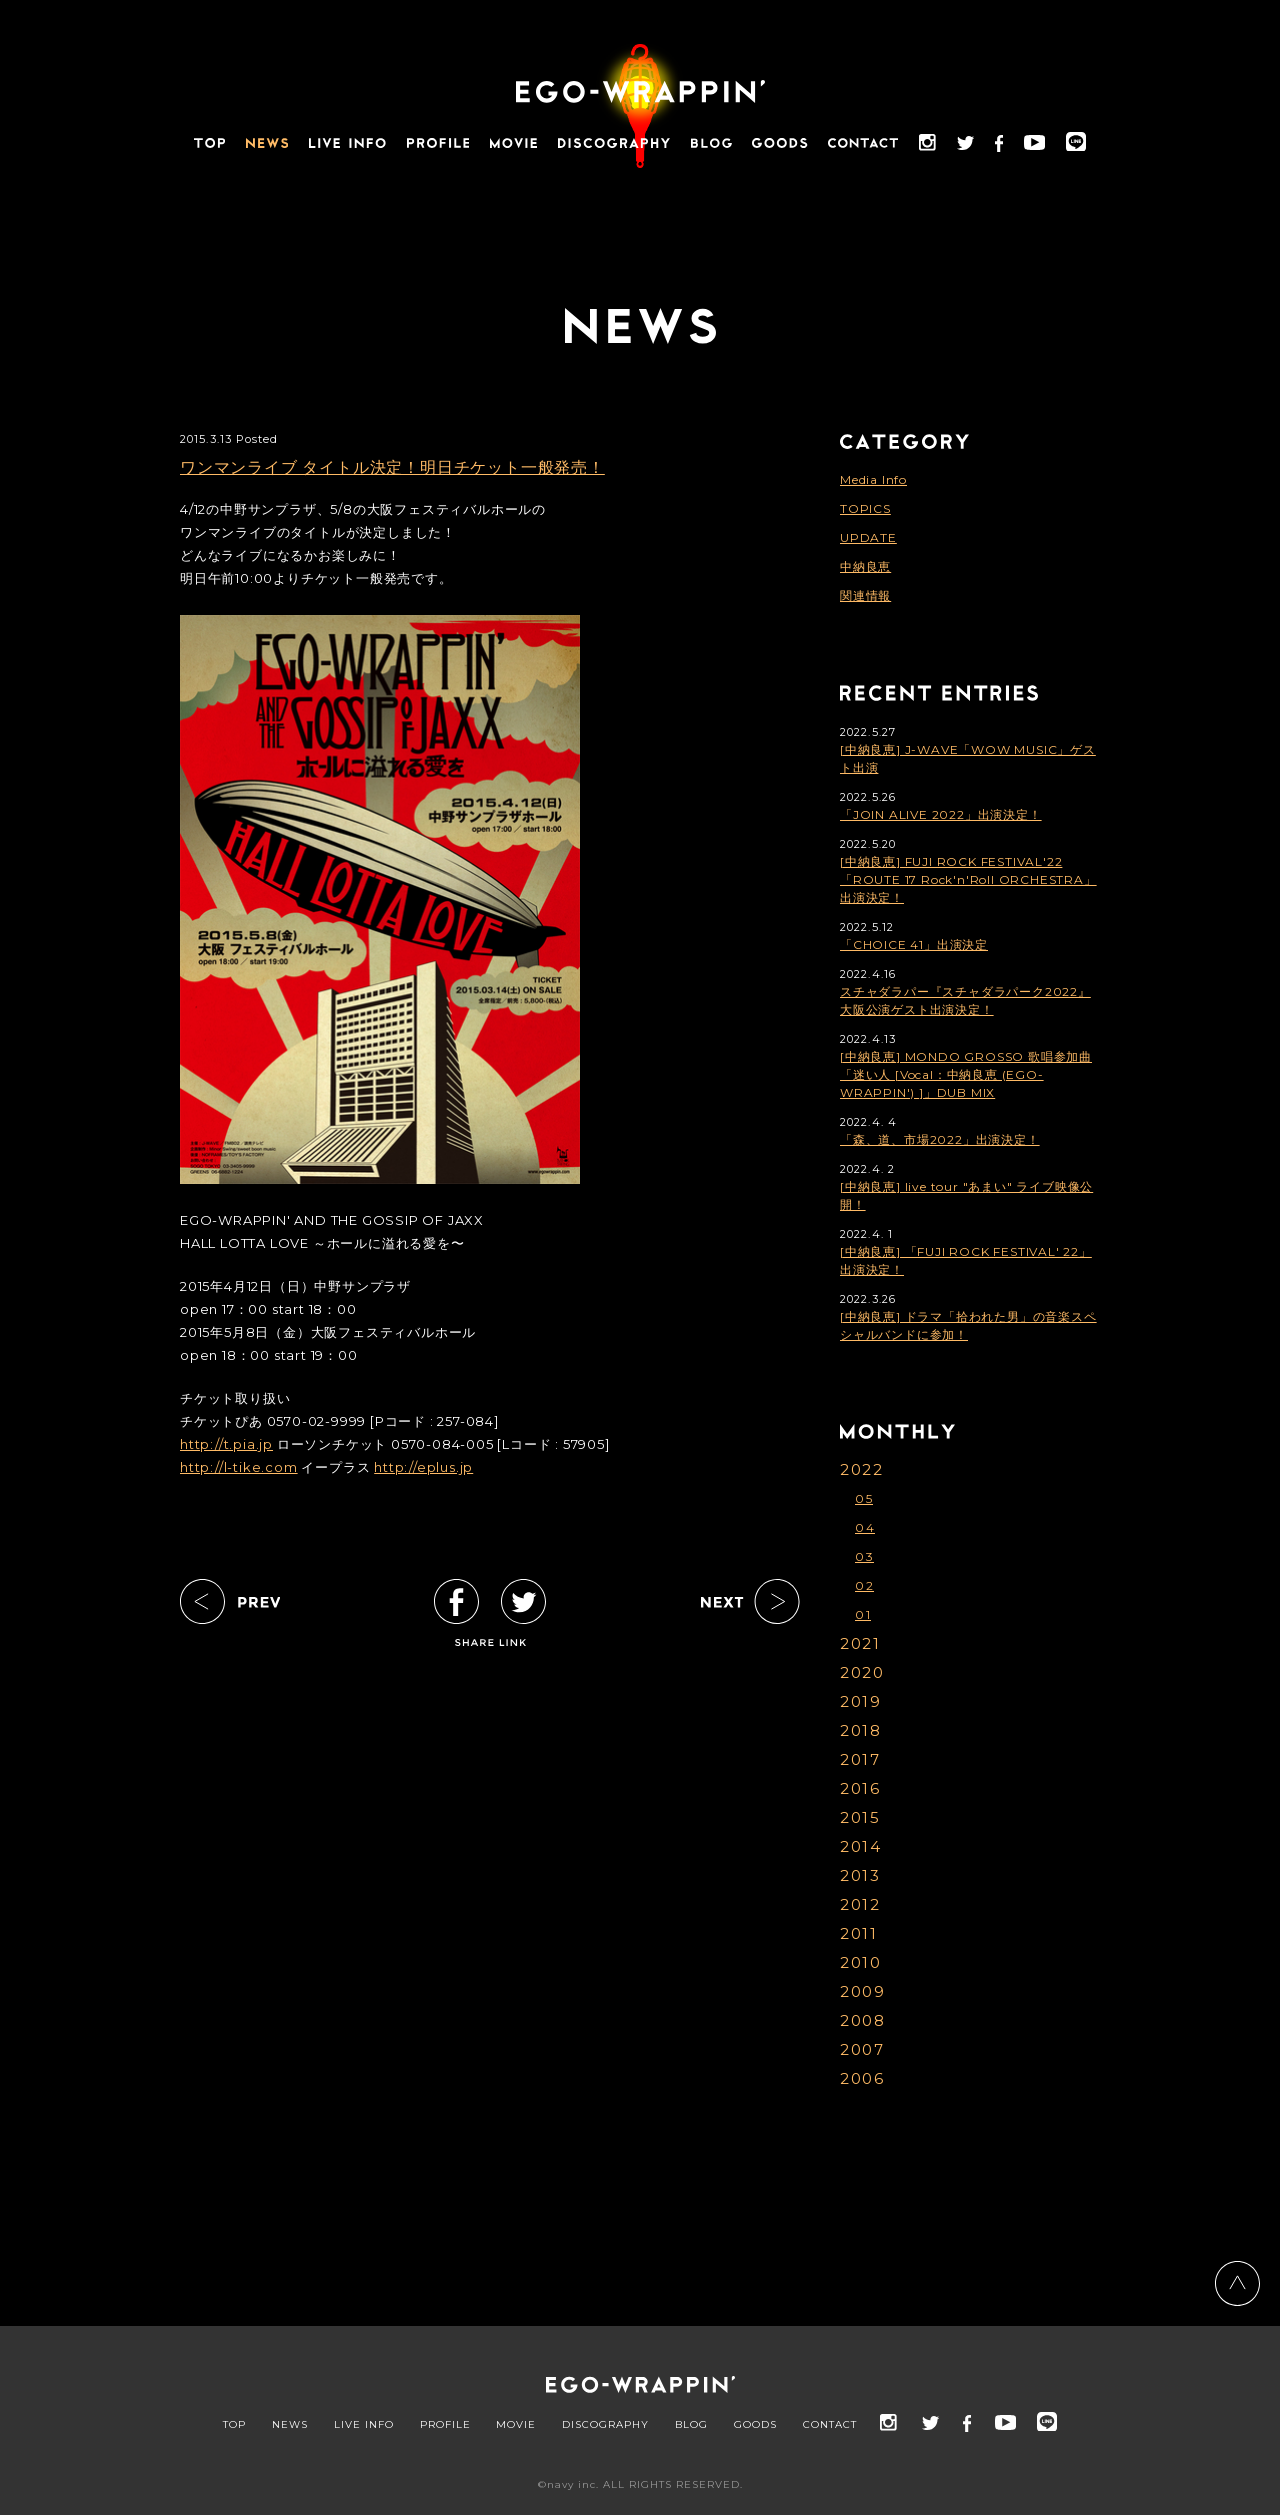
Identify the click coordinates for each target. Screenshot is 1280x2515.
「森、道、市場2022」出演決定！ (940, 1139)
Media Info (873, 479)
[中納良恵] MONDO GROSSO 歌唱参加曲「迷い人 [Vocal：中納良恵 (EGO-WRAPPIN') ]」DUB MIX (966, 1074)
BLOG (691, 2425)
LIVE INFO (364, 2425)
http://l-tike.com (239, 1467)
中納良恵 (865, 566)
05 (864, 1498)
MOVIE (516, 2425)
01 (863, 1614)
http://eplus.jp (423, 1467)
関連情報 (865, 595)
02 (864, 1585)
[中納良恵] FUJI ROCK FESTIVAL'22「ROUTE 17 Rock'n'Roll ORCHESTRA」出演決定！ (968, 879)
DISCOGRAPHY (605, 2425)
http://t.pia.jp (226, 1444)
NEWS (290, 2425)
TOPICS (865, 508)
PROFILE (445, 2425)
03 (864, 1556)
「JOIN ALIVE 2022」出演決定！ (941, 814)
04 (865, 1527)
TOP (234, 2425)
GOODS (755, 2425)
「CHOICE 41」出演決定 (914, 944)
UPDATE (868, 537)
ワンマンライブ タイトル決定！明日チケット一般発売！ (392, 467)
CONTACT (830, 2425)
